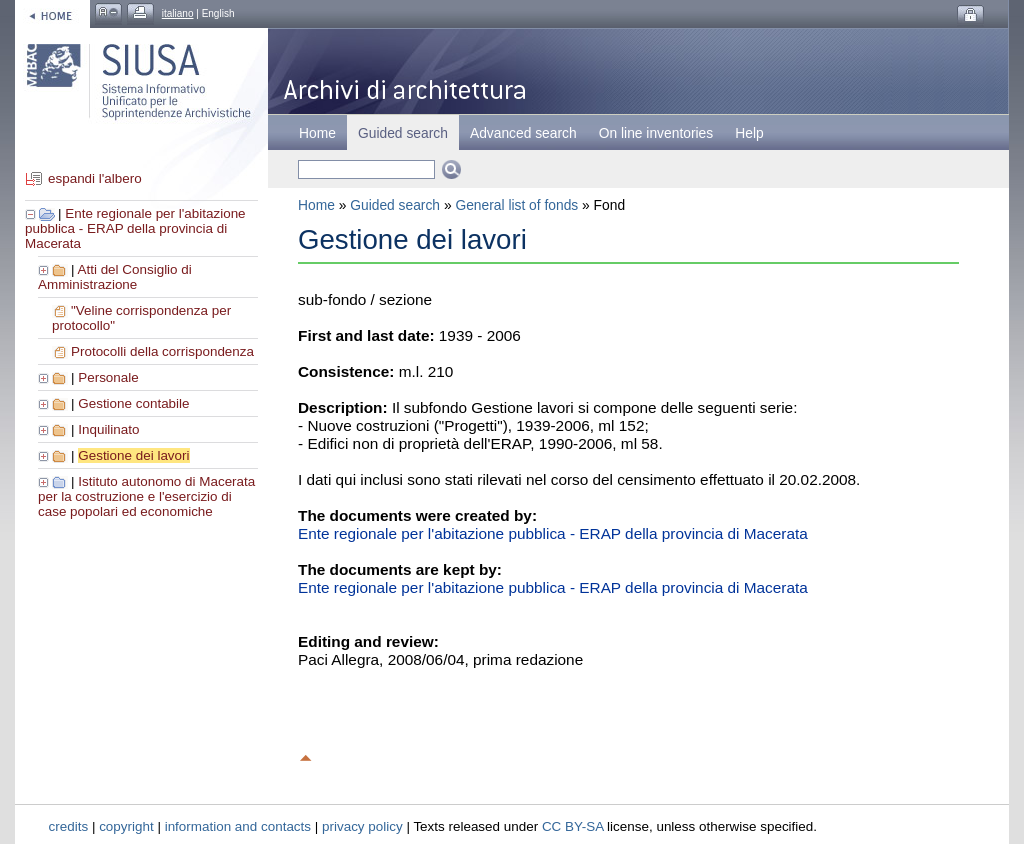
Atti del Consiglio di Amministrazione (115, 277)
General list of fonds (516, 205)
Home (317, 133)
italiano (178, 13)
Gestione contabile (133, 403)
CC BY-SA (573, 826)
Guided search (395, 205)
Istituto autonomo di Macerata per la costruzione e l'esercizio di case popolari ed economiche (146, 496)
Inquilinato (108, 429)
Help (749, 133)
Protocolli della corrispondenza (162, 351)
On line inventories (656, 133)
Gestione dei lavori (133, 455)
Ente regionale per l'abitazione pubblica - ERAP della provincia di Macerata (135, 228)
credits (69, 826)
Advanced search (523, 133)
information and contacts (238, 826)
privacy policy (362, 826)
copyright (126, 826)
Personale (108, 377)
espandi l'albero (95, 178)
